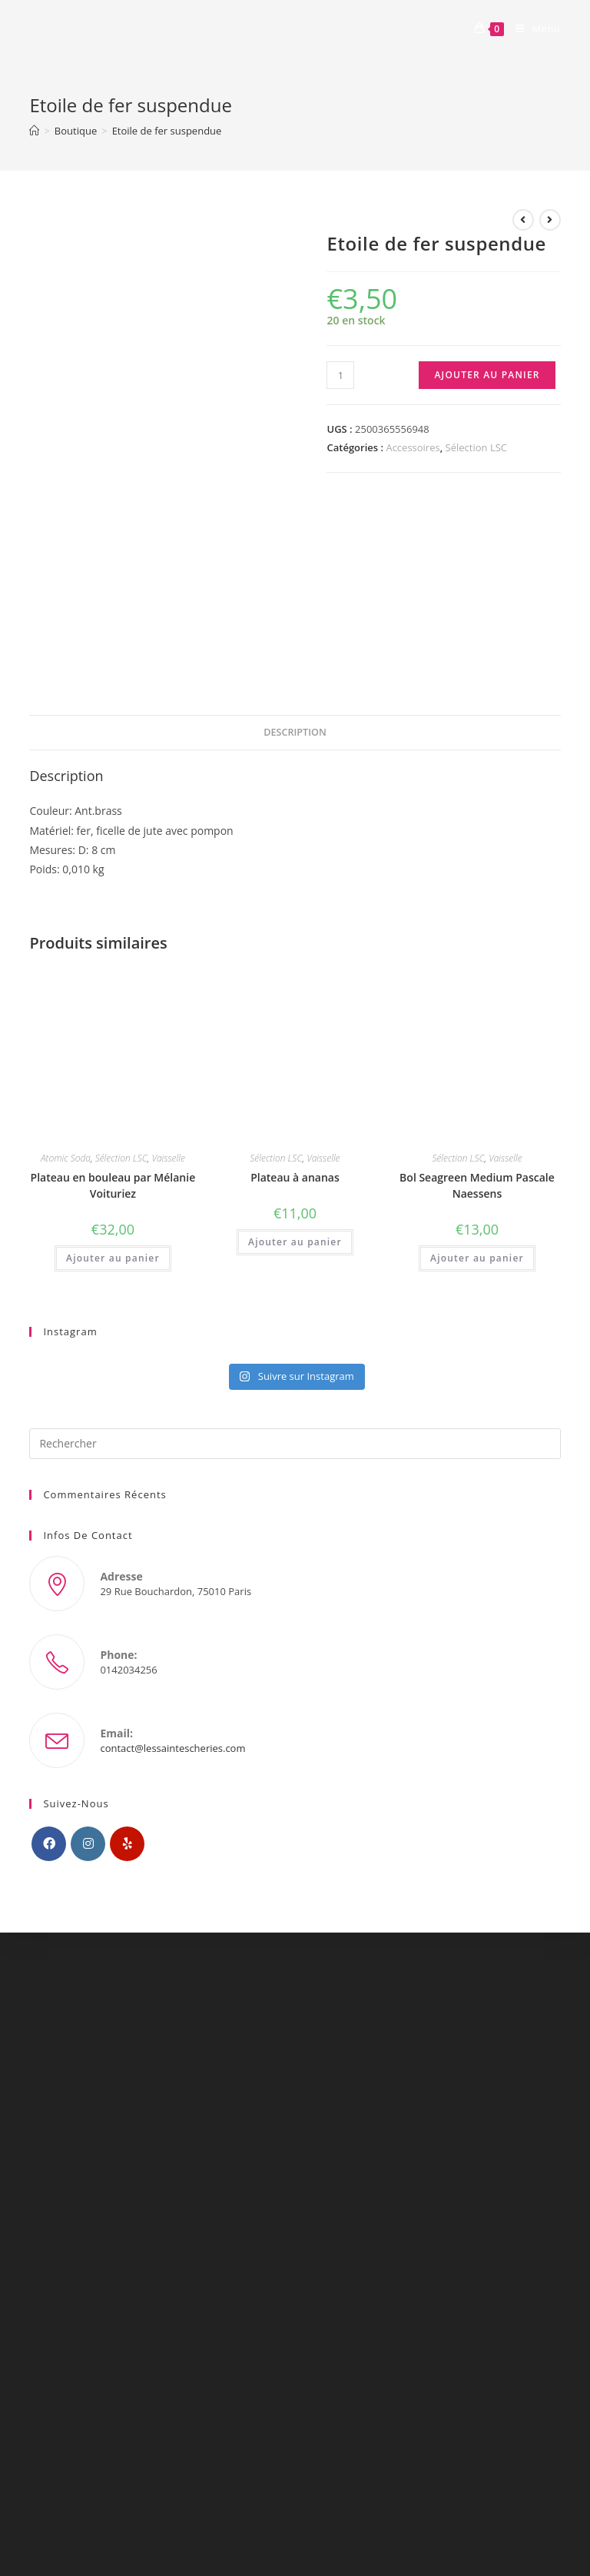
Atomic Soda (66, 1158)
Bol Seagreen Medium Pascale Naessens (477, 1185)
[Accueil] (34, 131)
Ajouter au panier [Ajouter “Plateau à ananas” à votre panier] (295, 1241)
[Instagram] (88, 1843)
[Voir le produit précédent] (523, 220)
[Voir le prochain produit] (550, 220)
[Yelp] (127, 1843)
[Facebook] (48, 1843)
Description (295, 732)
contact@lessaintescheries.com (172, 1748)
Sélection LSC (476, 447)
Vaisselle (167, 1158)
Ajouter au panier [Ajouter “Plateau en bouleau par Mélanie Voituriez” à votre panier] (113, 1258)
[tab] (295, 733)
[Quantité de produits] (340, 375)
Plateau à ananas (295, 1177)
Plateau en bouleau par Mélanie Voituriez (113, 1185)
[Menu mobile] (532, 28)
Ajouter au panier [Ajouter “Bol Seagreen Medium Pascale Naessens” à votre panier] (477, 1258)
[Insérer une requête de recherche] (294, 1443)
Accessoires (412, 447)
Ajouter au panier (486, 374)
